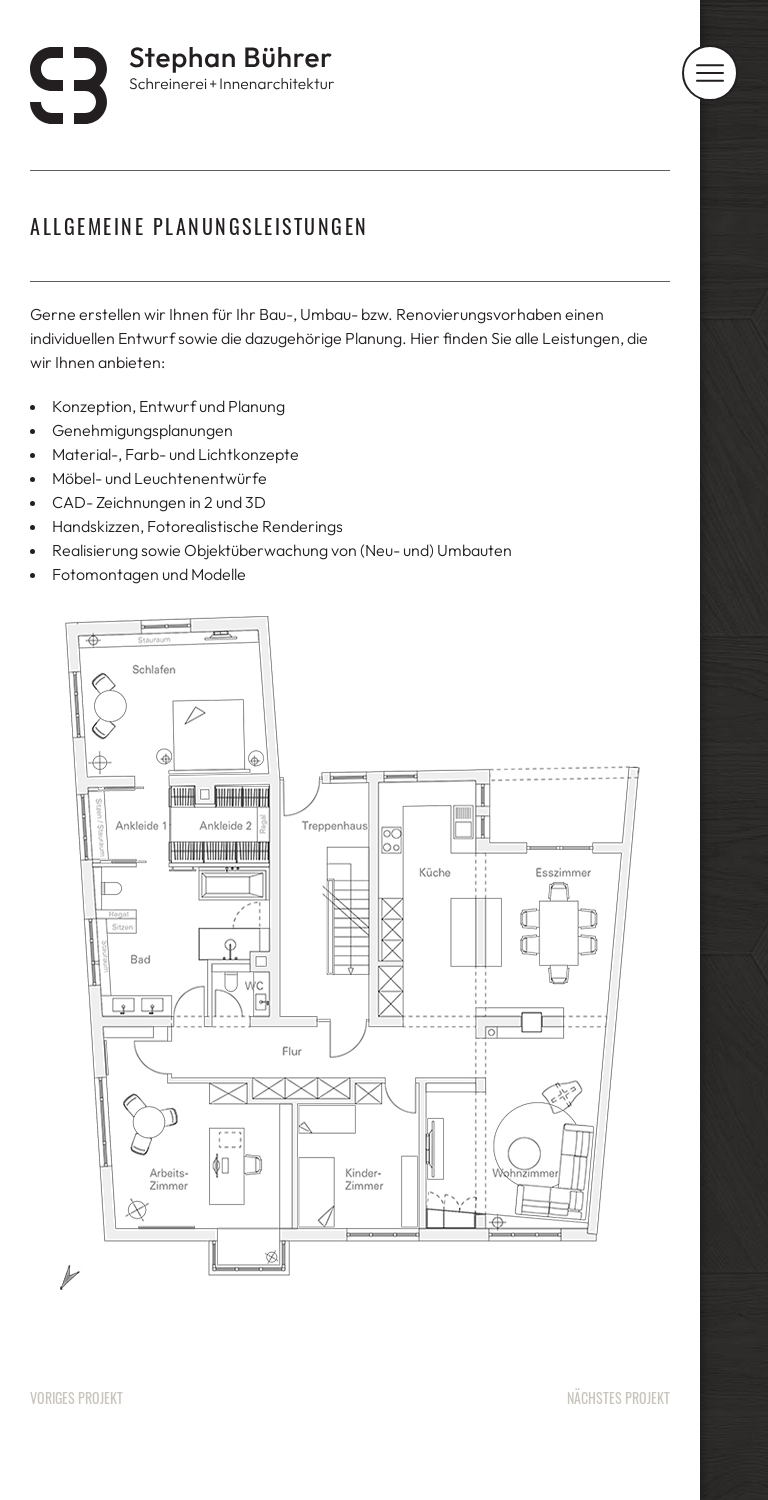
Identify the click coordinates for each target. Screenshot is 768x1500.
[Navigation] (710, 73)
